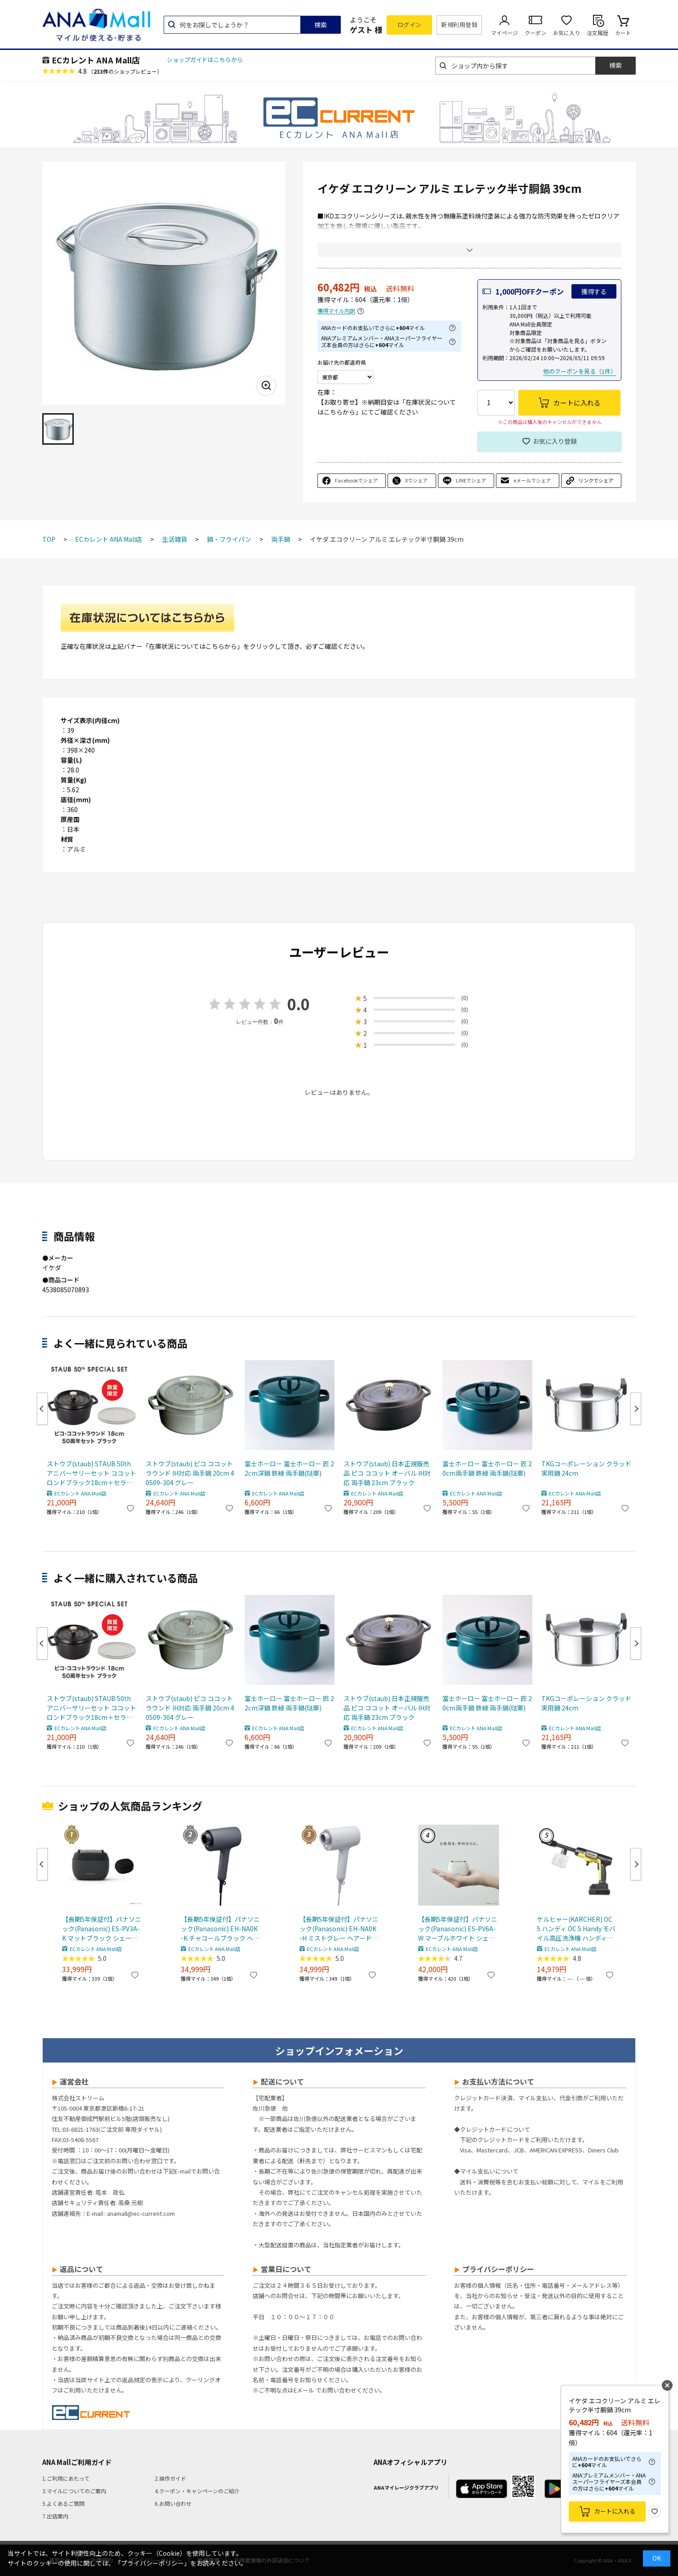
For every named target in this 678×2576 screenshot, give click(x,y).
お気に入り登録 (555, 441)
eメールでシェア (532, 480)
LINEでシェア (471, 480)
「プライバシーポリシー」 (152, 2562)
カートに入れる (614, 2511)
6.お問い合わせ (173, 2503)
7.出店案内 (55, 2516)
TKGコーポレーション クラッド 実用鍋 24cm (586, 1468)
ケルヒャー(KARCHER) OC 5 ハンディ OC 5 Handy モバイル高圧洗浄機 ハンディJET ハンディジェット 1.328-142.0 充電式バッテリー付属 (576, 1929)
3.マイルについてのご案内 (74, 2491)
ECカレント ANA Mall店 (96, 60)
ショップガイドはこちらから (205, 59)
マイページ (504, 32)
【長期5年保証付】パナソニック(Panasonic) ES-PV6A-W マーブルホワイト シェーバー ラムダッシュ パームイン (457, 1929)
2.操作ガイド (170, 2478)
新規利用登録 (459, 24)
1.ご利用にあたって (65, 2478)
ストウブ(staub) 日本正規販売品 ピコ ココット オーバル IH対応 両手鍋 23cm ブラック (387, 1473)
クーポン (535, 32)
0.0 (298, 1004)
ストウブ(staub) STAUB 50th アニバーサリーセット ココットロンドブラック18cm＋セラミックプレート (91, 1473)
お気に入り (566, 32)
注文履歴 (597, 32)
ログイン (409, 24)
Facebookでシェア (356, 480)
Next (635, 1409)
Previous (42, 1409)
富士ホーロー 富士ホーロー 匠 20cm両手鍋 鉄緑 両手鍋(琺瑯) (487, 1468)
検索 (320, 24)
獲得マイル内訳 (336, 311)
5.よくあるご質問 (63, 2503)
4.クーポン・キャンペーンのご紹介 (197, 2491)
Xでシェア (416, 480)
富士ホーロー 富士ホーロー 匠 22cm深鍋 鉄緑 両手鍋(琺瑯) (289, 1468)
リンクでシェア (596, 480)
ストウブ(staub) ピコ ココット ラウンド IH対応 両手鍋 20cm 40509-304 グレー (190, 1473)
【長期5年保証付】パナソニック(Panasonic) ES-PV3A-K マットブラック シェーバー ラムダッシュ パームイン (101, 1929)
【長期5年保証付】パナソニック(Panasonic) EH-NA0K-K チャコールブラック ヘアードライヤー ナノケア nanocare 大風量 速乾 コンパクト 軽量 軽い (220, 1929)
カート (623, 32)
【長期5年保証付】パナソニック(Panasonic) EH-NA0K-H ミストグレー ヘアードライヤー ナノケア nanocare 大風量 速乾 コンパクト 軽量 (339, 1929)
